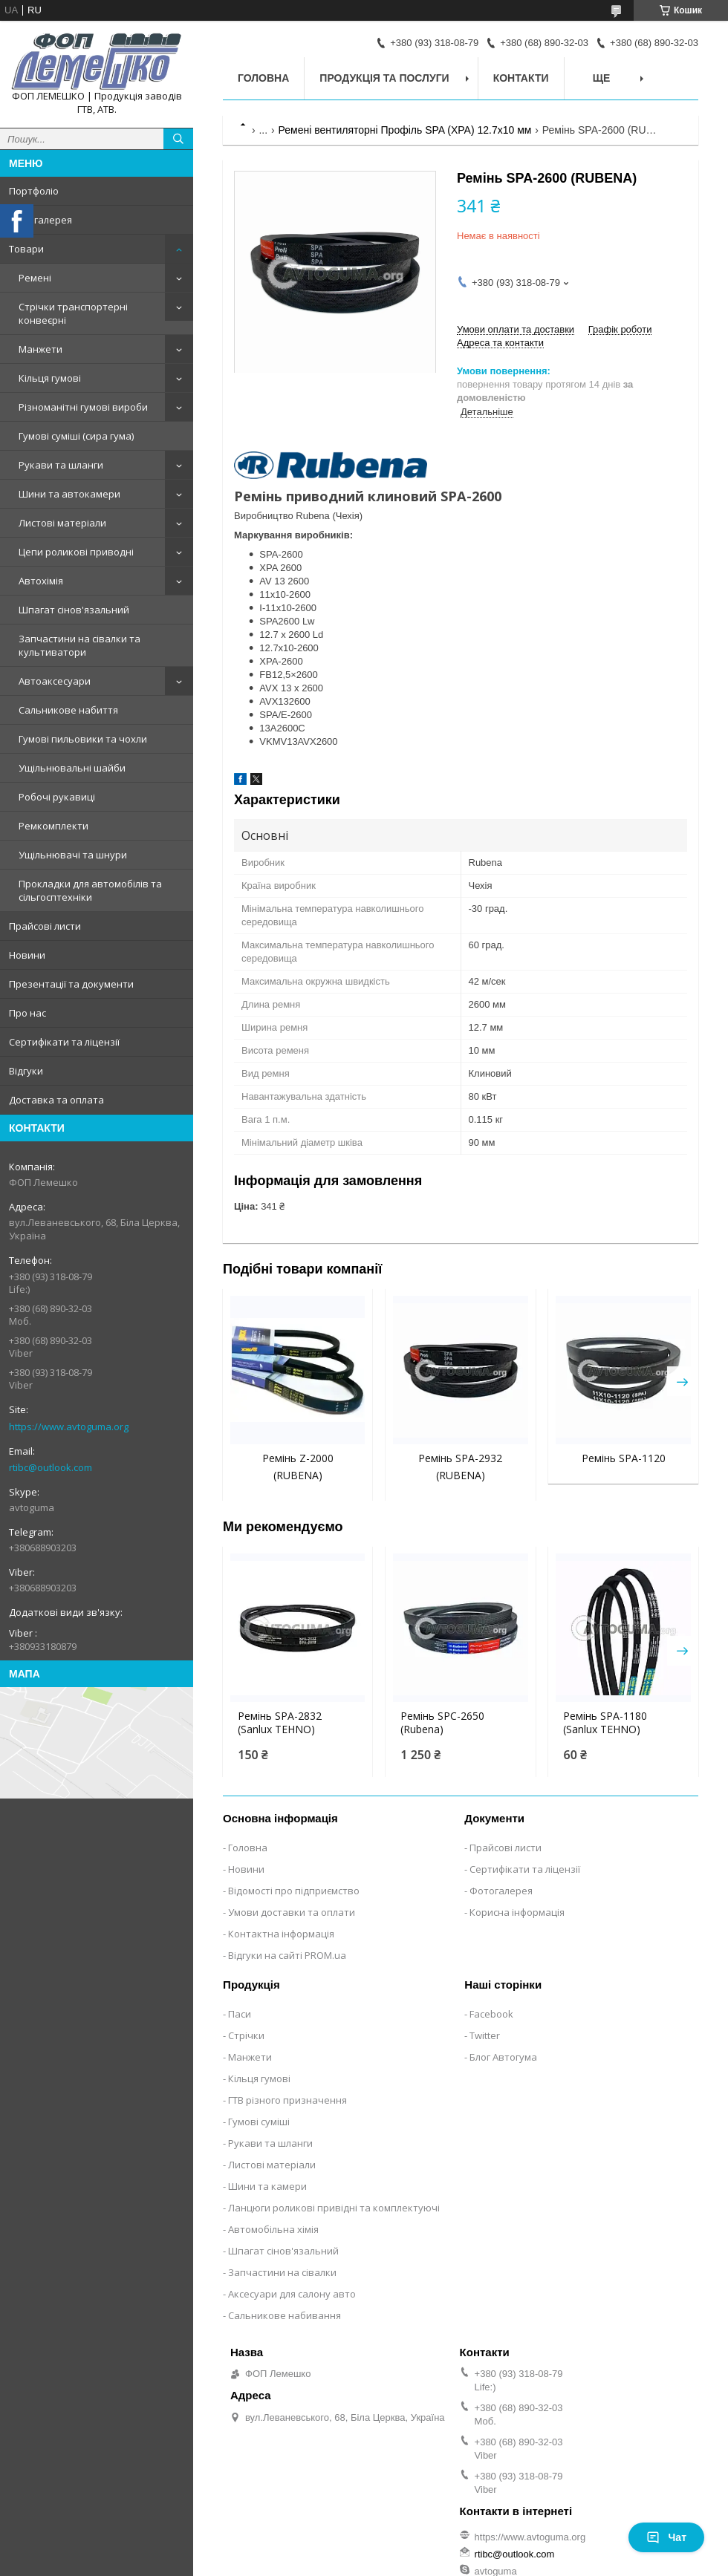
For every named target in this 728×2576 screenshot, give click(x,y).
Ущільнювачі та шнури (73, 854)
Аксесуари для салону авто (292, 2294)
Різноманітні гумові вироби (83, 407)
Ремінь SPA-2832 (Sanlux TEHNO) (280, 1722)
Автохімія (41, 580)
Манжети (40, 349)
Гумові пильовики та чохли (83, 739)
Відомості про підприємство (294, 1890)
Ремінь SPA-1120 (624, 1458)
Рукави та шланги (61, 465)
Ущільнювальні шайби (72, 768)
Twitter (484, 2035)
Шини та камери (267, 2186)
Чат (666, 2537)
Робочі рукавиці (57, 796)
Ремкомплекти (53, 825)
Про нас (27, 1013)
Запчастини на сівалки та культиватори (79, 645)
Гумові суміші (259, 2121)
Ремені (35, 277)
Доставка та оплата (56, 1099)
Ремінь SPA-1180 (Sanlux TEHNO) (605, 1722)
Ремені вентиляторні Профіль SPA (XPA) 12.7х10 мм (405, 130)
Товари (26, 248)
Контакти (521, 78)
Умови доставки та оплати (291, 1912)
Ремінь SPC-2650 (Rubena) (442, 1722)
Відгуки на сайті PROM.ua (287, 1955)
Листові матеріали (62, 522)
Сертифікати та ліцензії (64, 1042)
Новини (27, 955)
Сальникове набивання (284, 2315)
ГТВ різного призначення (287, 2100)
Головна (263, 78)
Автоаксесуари (55, 681)
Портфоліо (34, 191)
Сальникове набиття (68, 710)
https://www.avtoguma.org (69, 1426)
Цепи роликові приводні (76, 551)
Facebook (491, 2014)
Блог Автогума (503, 2057)
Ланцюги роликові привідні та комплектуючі (334, 2207)
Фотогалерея (40, 219)
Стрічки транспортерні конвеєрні (73, 313)
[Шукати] (178, 139)
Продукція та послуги (384, 78)
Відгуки (26, 1070)
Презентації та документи (71, 984)
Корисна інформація (517, 1912)
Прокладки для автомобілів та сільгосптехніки (90, 890)
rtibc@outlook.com (50, 1467)
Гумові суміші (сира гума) (76, 436)
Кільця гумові (50, 378)
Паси (239, 2014)
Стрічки (246, 2035)
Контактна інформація (281, 1933)
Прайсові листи (45, 926)
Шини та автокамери (69, 493)
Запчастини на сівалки (282, 2272)
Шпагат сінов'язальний (74, 609)
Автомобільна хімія (273, 2229)
